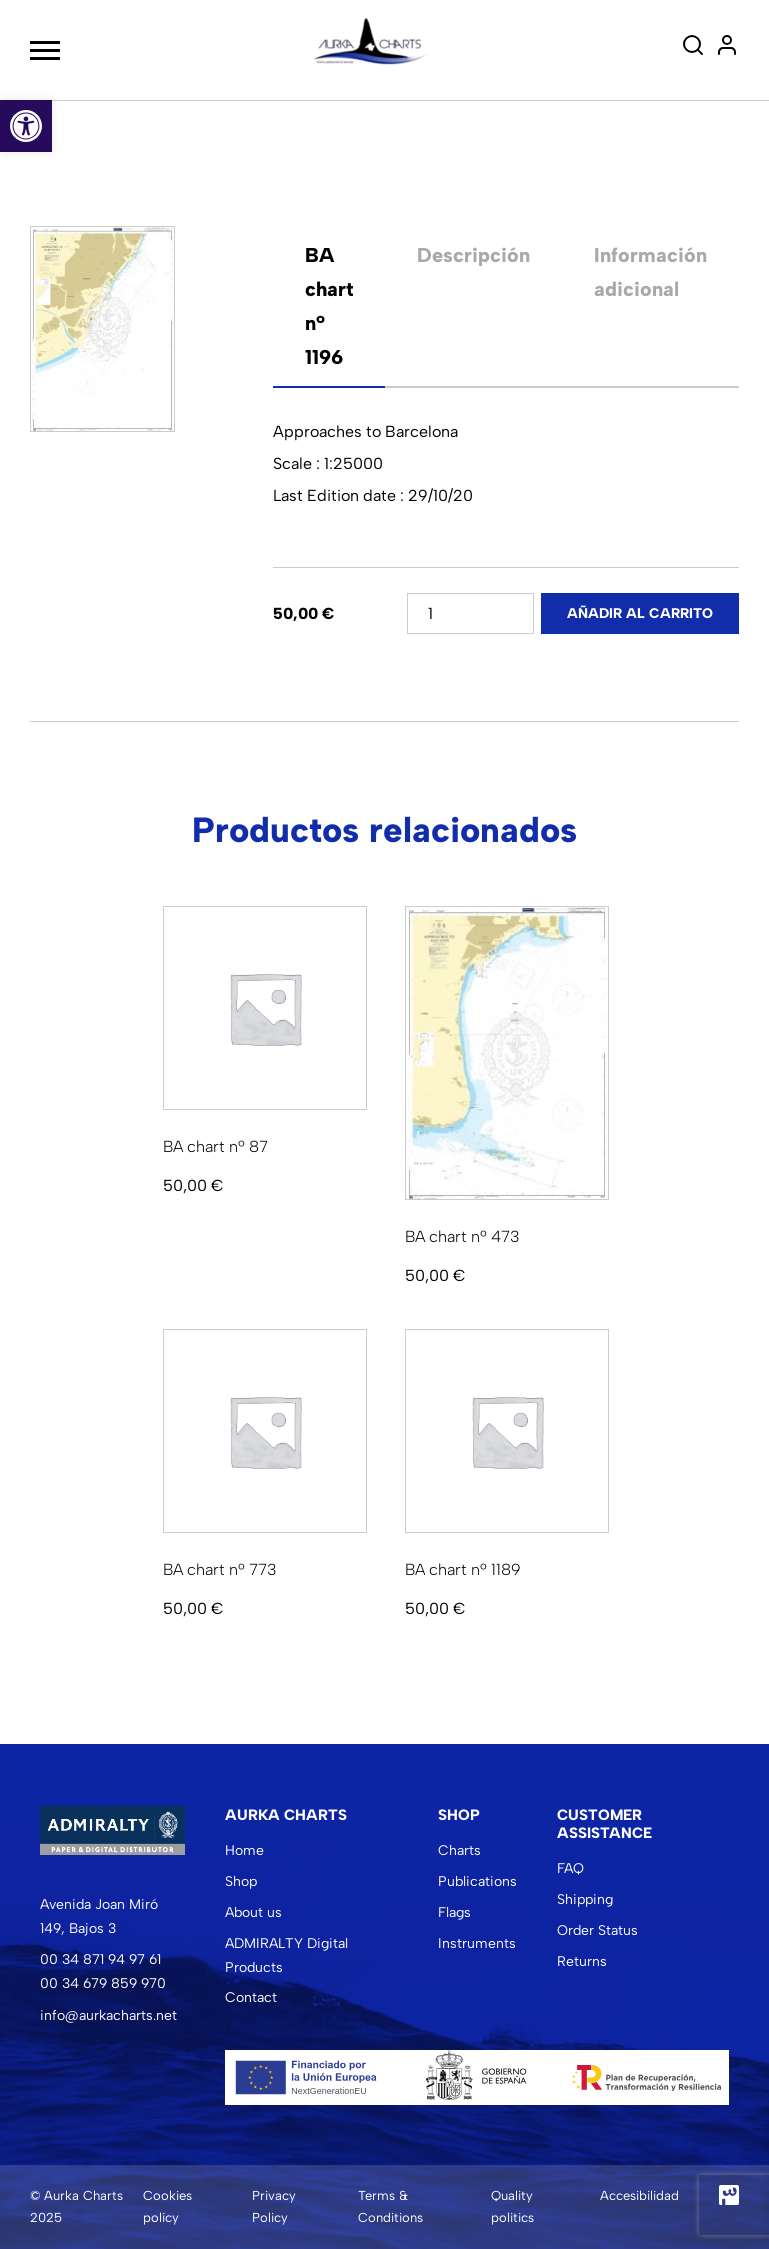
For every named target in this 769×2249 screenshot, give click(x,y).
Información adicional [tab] (650, 272)
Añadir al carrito (640, 613)
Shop (241, 1881)
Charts (459, 1850)
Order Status (597, 1930)
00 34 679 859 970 (103, 1983)
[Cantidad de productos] (470, 613)
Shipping (585, 1899)
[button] (26, 126)
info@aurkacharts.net (108, 2015)
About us (253, 1912)
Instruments (477, 1943)
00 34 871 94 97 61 (100, 1959)
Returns (582, 1961)
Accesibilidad (639, 2195)
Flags (454, 1912)
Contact (251, 1997)
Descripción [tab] (473, 255)
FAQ (570, 1868)
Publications (477, 1881)
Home (244, 1850)
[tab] (329, 306)
